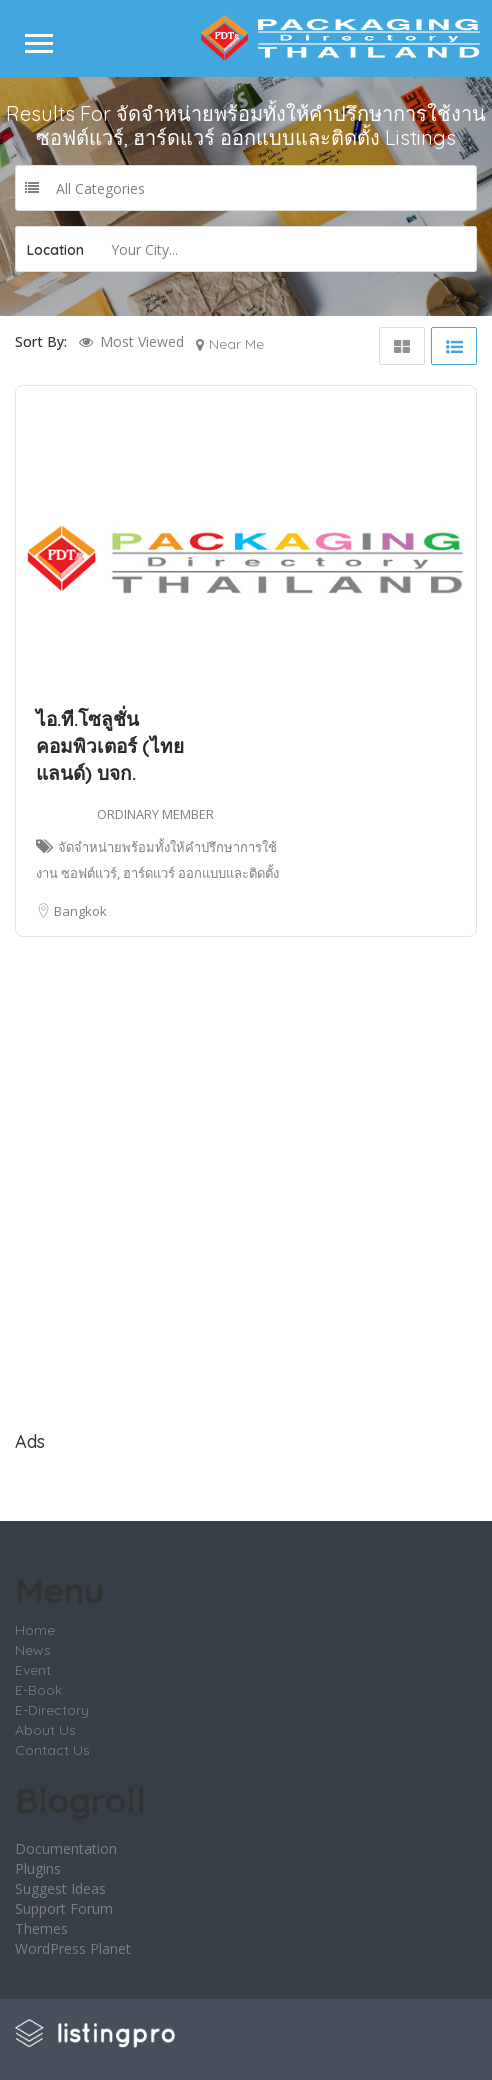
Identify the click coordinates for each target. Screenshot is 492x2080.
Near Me (236, 344)
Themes (41, 1928)
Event (33, 1670)
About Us (45, 1730)
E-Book (38, 1690)
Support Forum (64, 1908)
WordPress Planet (73, 1948)
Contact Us (52, 1750)
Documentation (66, 1848)
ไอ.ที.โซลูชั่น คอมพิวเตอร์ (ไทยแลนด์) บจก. (110, 746)
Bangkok (80, 911)
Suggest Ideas (60, 1888)
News (33, 1650)
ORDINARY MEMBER (155, 814)
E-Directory (52, 1710)
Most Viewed (142, 341)
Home (35, 1630)
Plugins (38, 1868)
